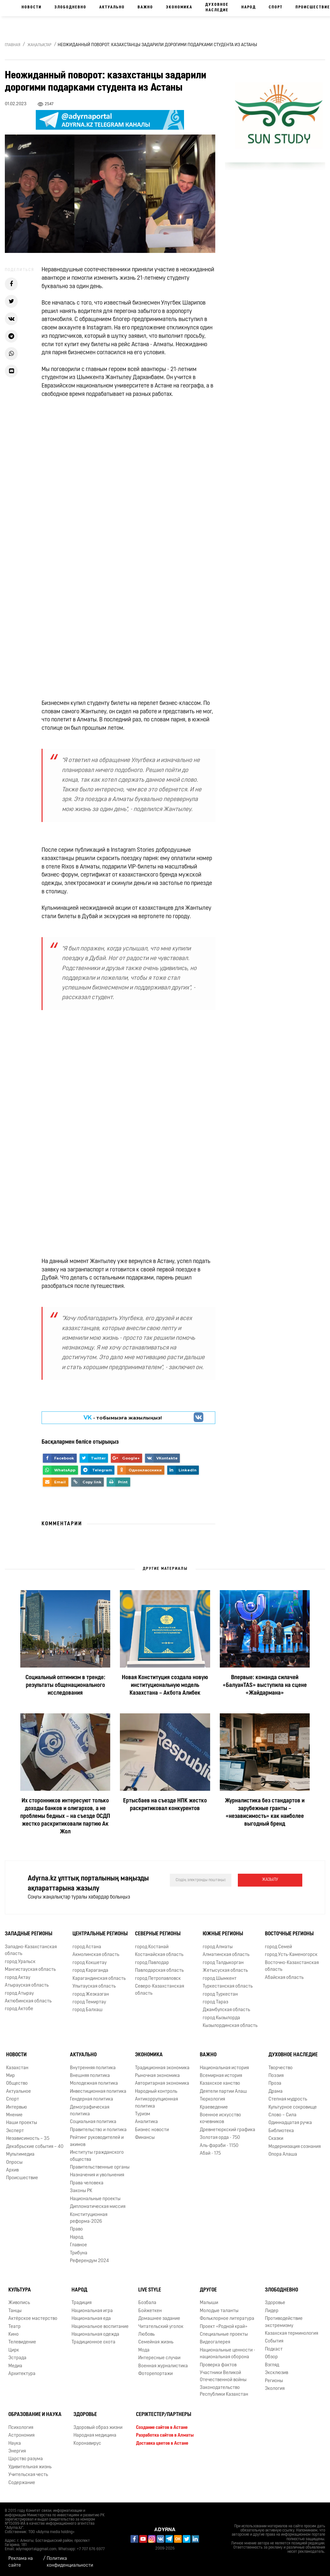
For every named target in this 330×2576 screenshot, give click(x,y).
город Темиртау (89, 2002)
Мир (10, 2075)
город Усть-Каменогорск (291, 1954)
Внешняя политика (90, 2075)
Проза (274, 2083)
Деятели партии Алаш (223, 2091)
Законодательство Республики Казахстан (224, 2391)
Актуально (112, 7)
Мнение (14, 2115)
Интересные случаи (159, 2358)
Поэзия (276, 2075)
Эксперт (15, 2131)
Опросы (14, 2162)
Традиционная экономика (162, 2068)
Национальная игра (92, 2311)
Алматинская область (226, 1954)
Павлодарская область (159, 1970)
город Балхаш (87, 2010)
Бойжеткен (150, 2311)
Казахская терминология (291, 2333)
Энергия (17, 2451)
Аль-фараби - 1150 (219, 2145)
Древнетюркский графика (227, 2130)
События (274, 2341)
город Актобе (19, 2009)
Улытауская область (94, 1986)
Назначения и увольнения (97, 2175)
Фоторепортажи (155, 2373)
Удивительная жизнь (30, 2467)
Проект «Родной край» (224, 2326)
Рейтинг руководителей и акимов (97, 2141)
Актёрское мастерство (32, 2318)
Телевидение (22, 2342)
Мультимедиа (20, 2154)
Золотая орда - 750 (220, 2137)
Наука (14, 2443)
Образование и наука (35, 2414)
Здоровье (275, 2302)
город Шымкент (220, 1978)
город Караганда (90, 1970)
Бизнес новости (152, 2130)
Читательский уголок (160, 2326)
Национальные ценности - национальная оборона (227, 2354)
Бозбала (147, 2302)
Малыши (209, 2302)
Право (76, 2229)
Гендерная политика (91, 2099)
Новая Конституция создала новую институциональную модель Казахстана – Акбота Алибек (165, 1685)
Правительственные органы (100, 2167)
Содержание (21, 2483)
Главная (12, 45)
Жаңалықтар (39, 45)
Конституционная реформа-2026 (88, 2218)
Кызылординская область (230, 2025)
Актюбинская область (28, 2001)
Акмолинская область (96, 1954)
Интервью (16, 2107)
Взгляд (272, 2365)
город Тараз (215, 2002)
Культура (19, 2290)
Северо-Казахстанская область (159, 1990)
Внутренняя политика (93, 2068)
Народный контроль (156, 2091)
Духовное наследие (216, 7)
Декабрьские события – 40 (34, 2146)
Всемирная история (221, 2075)
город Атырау (19, 1993)
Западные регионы (28, 1934)
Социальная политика (93, 2122)
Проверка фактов (218, 2365)
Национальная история (224, 2068)
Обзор (271, 2357)
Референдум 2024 (89, 2261)
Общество (17, 2083)
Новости (32, 7)
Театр (14, 2326)
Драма (275, 2091)
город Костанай (152, 1947)
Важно (145, 7)
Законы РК (81, 2191)
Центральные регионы (100, 1934)
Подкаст (274, 2349)
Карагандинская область (99, 1978)
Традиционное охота (93, 2342)
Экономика (179, 7)
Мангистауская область (30, 1969)
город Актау (17, 1977)
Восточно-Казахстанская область (292, 1966)
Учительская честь (28, 2474)
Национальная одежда (95, 2334)
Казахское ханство (220, 2083)
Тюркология (212, 2099)
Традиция (82, 2302)
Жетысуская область (225, 1970)
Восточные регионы (289, 1934)
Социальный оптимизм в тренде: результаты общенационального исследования (65, 1685)
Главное (78, 2245)
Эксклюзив (276, 2373)
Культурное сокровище (292, 2107)
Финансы (145, 2137)
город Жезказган (91, 1994)
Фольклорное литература (227, 2318)
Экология (275, 2388)
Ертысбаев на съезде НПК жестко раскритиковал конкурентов (165, 1805)
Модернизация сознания (294, 2146)
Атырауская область (27, 1985)
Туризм (142, 2114)
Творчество (280, 2068)
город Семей (278, 1947)
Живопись (19, 2302)
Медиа (15, 2366)
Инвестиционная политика (98, 2091)
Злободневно (70, 7)
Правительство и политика (98, 2130)
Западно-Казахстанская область (31, 1950)
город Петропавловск (158, 1978)
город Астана (87, 1947)
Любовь (146, 2334)
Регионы (274, 2381)
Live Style (149, 2290)
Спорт (276, 7)
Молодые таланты (219, 2311)
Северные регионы (157, 1934)
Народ (248, 7)
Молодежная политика (94, 2083)
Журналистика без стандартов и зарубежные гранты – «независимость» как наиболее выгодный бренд (265, 1812)
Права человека (86, 2183)
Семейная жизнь (155, 2342)
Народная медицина (94, 2435)
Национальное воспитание (100, 2326)
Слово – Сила (282, 2115)
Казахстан (17, 2068)
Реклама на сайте (20, 2562)
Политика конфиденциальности (70, 2562)
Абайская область (284, 1977)
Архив (12, 2170)
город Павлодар (152, 1962)
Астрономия (21, 2435)
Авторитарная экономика (162, 2083)
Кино (13, 2334)
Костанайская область (159, 1954)
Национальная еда (91, 2318)
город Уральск (20, 1962)
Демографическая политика (89, 2111)
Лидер (271, 2311)
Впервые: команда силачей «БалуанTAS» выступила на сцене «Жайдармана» (265, 1685)
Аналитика (146, 2122)
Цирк (13, 2350)
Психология (20, 2427)
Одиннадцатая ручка (290, 2122)
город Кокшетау (90, 1962)
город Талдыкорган (223, 1962)
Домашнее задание (159, 2318)
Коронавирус (87, 2443)
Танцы (15, 2311)
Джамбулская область (226, 2010)
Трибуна (78, 2253)
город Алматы (218, 1947)
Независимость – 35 (27, 2138)
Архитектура (21, 2373)
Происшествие (22, 2178)
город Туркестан (220, 1994)
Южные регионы (223, 1934)
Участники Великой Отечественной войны (223, 2376)
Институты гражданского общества (97, 2156)
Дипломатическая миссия (97, 2206)
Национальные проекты (95, 2199)
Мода (144, 2350)
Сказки (275, 2138)
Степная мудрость (287, 2099)
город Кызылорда (221, 2018)
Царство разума (25, 2459)
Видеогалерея (215, 2342)
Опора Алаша (282, 2154)
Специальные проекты (224, 2334)
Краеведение (214, 2107)
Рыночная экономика (157, 2075)
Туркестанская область (228, 1986)
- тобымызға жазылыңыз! (122, 1417)
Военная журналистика (163, 2366)
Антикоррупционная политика (156, 2103)
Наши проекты (21, 2122)
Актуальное (18, 2091)
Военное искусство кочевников (220, 2118)
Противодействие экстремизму (284, 2322)
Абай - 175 (210, 2153)
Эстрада (17, 2358)
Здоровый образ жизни (97, 2427)
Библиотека (281, 2131)
